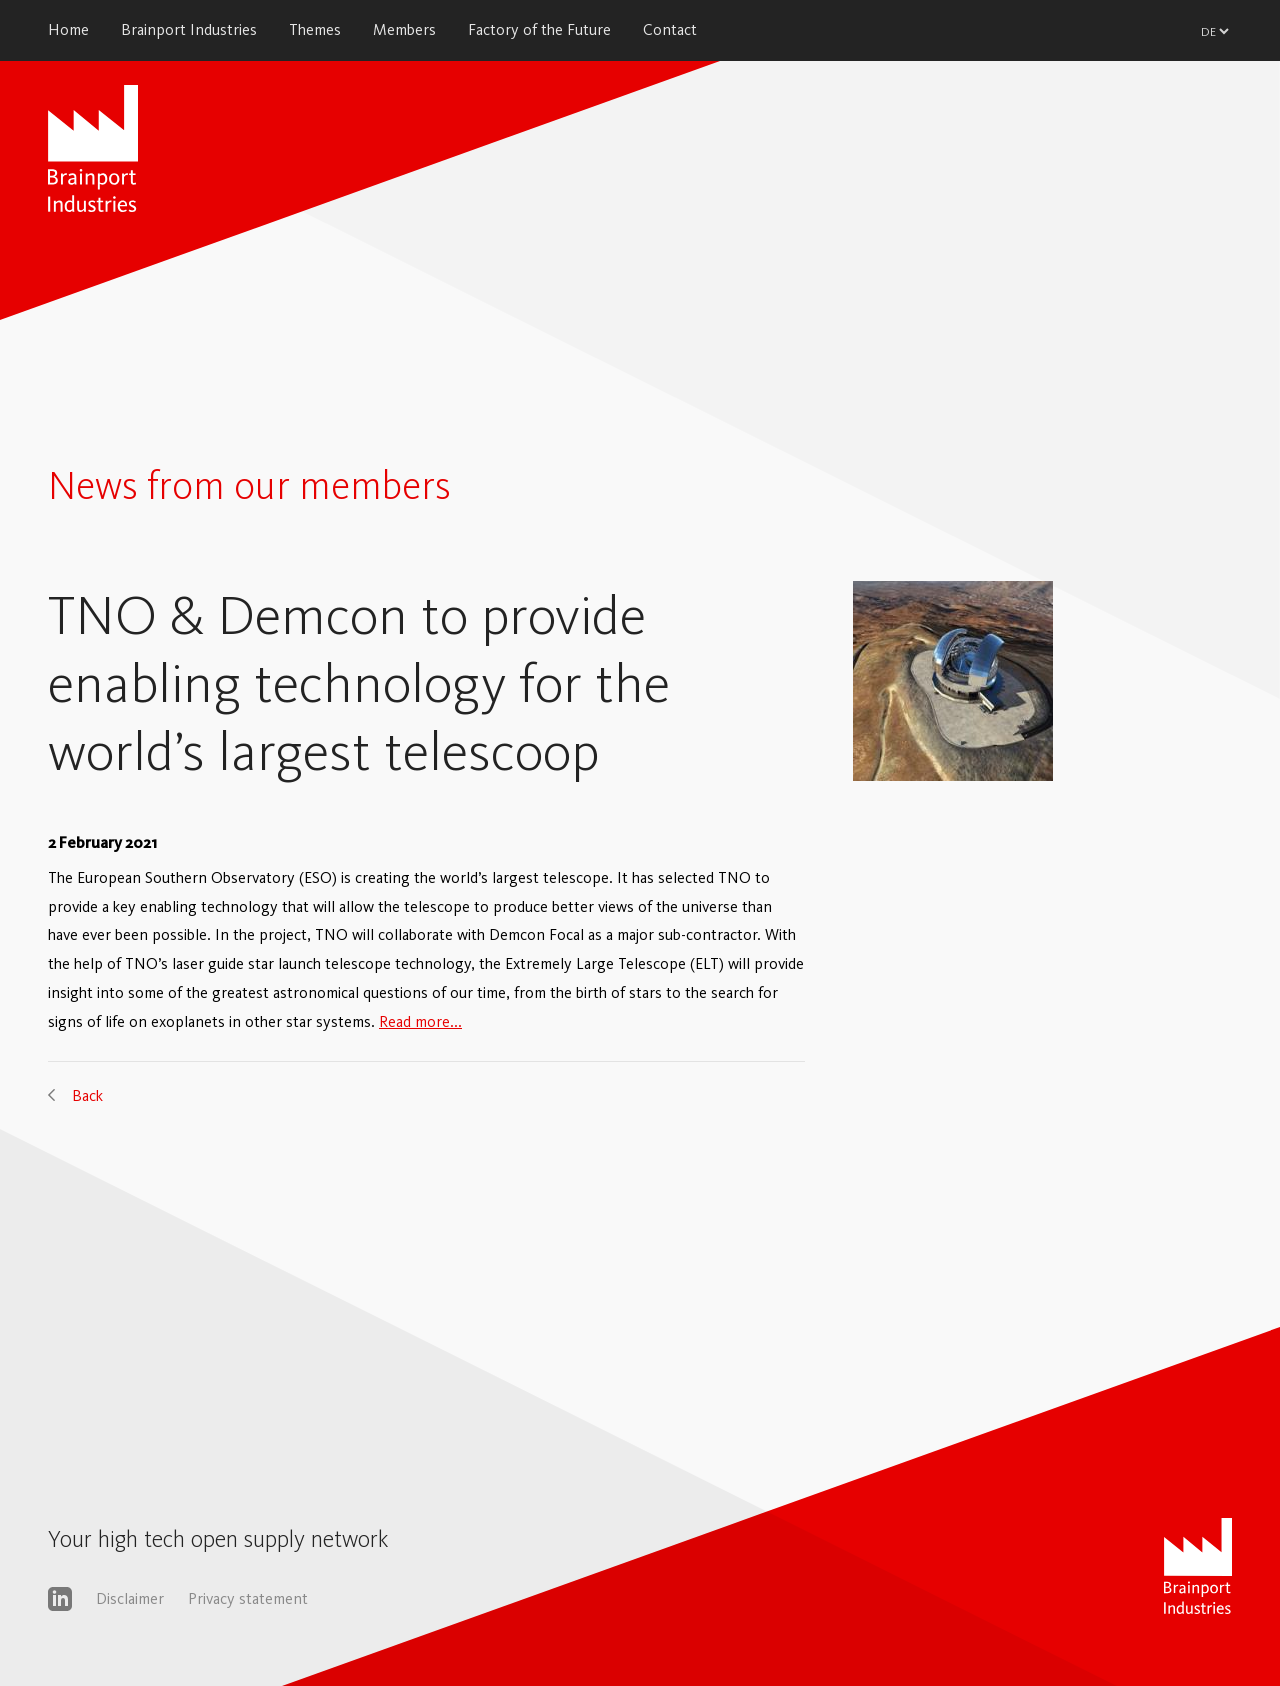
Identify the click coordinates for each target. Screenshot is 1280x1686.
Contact (670, 29)
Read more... (420, 1021)
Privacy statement (248, 1598)
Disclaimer (130, 1598)
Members (404, 29)
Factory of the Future (539, 29)
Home (68, 29)
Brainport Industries (189, 29)
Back (87, 1095)
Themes (315, 29)
